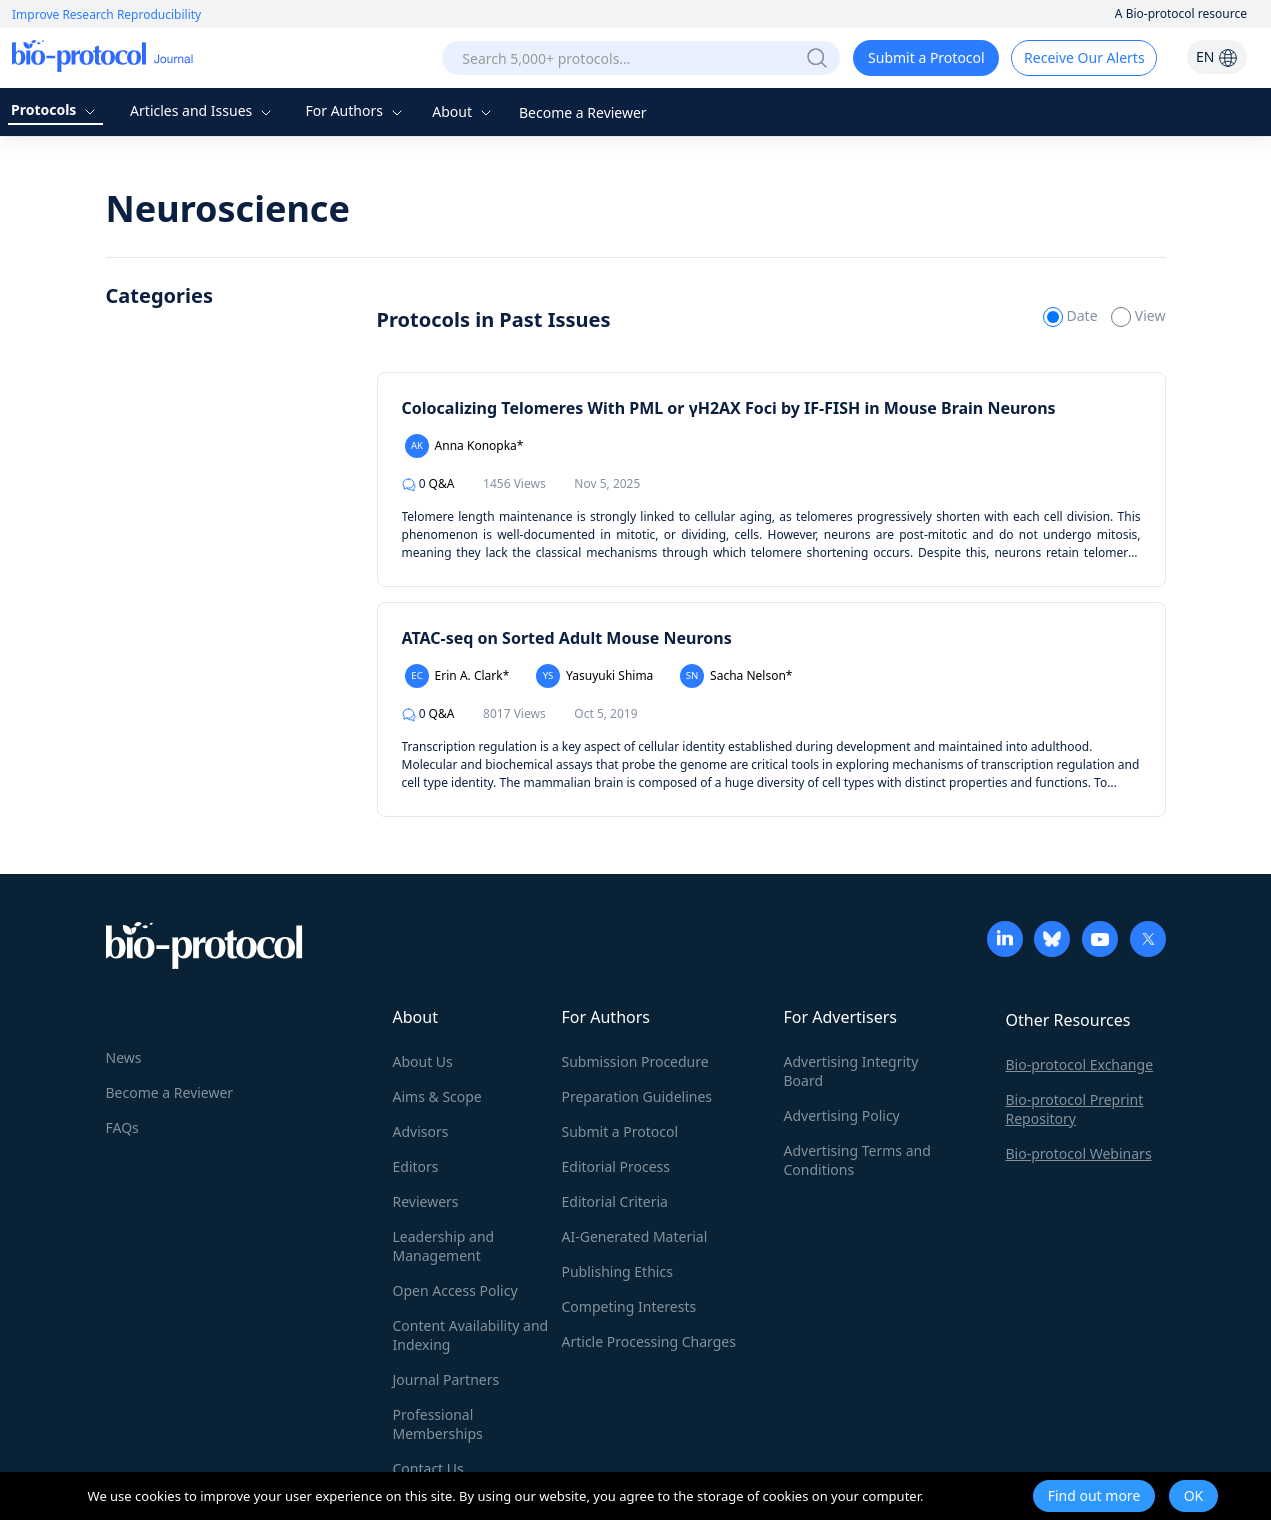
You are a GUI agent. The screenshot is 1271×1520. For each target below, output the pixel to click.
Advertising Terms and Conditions (857, 1160)
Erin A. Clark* (457, 676)
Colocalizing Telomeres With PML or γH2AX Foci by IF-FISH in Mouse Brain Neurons (729, 408)
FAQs (122, 1127)
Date (1072, 315)
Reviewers (426, 1201)
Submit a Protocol (926, 57)
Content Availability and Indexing (471, 1335)
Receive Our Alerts (1084, 57)
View (1138, 315)
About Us (423, 1061)
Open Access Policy (455, 1290)
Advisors (421, 1131)
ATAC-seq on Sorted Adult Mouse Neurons (567, 638)
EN (1217, 56)
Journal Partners (446, 1379)
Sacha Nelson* (736, 676)
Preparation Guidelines (637, 1096)
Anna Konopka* (464, 446)
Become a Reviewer (583, 112)
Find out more (1094, 1495)
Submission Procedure (635, 1061)
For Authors (355, 110)
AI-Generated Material (635, 1236)
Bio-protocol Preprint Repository (1075, 1109)
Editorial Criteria (615, 1201)
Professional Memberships (438, 1424)
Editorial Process (616, 1166)
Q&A (428, 483)
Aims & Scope (437, 1096)
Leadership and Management (444, 1246)
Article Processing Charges (649, 1341)
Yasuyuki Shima (594, 676)
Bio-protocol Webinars (1079, 1153)
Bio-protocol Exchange (1080, 1064)
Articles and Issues (203, 110)
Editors (416, 1166)
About (463, 111)
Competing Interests (629, 1306)
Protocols (55, 109)
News (124, 1057)
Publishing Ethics (617, 1271)
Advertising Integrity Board (851, 1071)
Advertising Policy (842, 1115)
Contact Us (428, 1468)
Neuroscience (228, 208)
